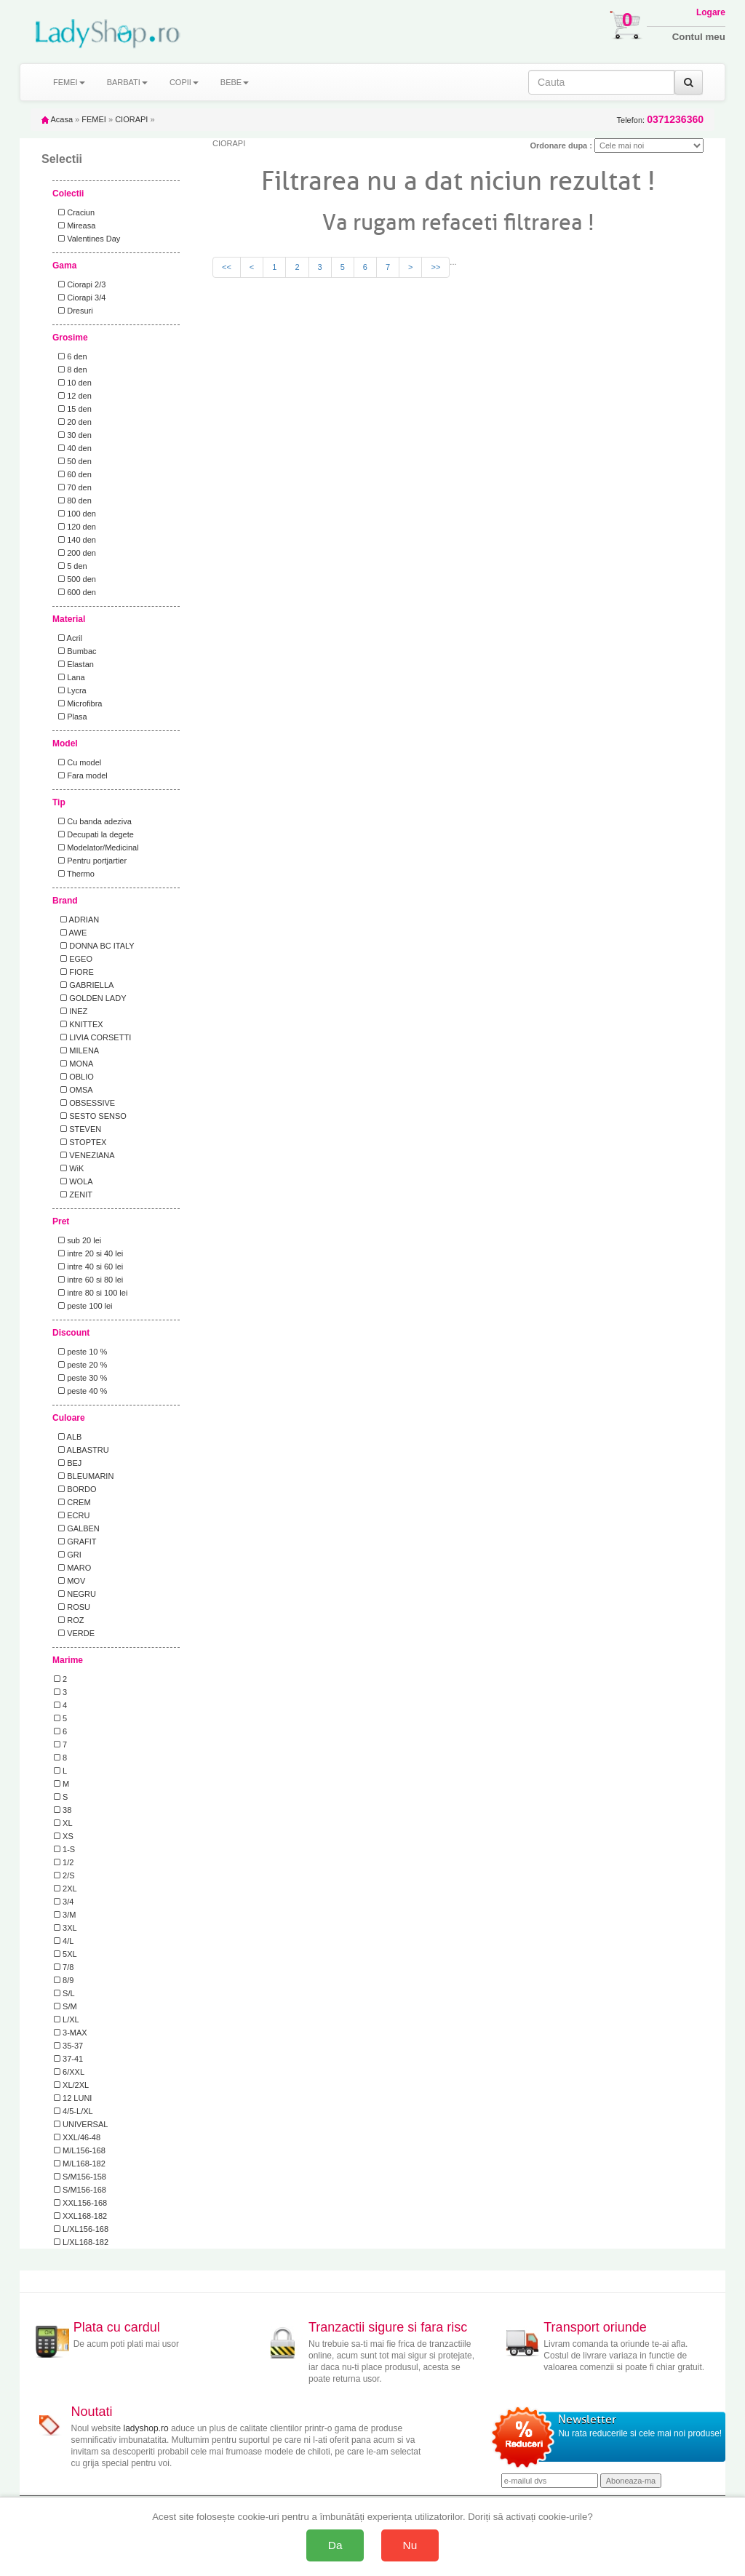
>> (435, 267)
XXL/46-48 (77, 2137)
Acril (68, 638)
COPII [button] (184, 82)
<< (226, 267)
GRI (67, 1554)
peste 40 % (80, 1391)
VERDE (74, 1633)
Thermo (74, 873)
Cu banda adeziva (93, 821)
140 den (75, 539)
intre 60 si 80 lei (88, 1279)
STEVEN (77, 1129)
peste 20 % (80, 1364)
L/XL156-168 (81, 2229)
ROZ (69, 1620)
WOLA (73, 1181)
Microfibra (78, 703)
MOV (69, 1580)
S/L (64, 1993)
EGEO (73, 958)
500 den (75, 579)
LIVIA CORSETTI (92, 1037)
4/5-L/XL (73, 2111)
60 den (73, 474)
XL (63, 1823)
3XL (65, 1927)
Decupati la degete (94, 834)
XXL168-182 (80, 2216)
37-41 (68, 2058)
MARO (72, 1567)
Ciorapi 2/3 (79, 284)
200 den (75, 553)
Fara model (81, 775)
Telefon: (660, 119)
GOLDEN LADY (90, 998)
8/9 (63, 1980)
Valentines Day (87, 238)
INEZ (70, 1011)
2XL (65, 1888)
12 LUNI (73, 2098)
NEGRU (75, 1594)
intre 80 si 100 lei (90, 1292)
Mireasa (74, 225)
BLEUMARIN (83, 1476)
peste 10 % (80, 1351)
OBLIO (74, 1076)
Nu (410, 2545)
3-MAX (70, 2032)
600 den (75, 592)
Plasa (70, 716)
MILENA (76, 1050)
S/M (65, 2006)
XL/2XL (71, 2085)
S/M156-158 (80, 2176)
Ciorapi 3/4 (79, 297)
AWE (70, 932)
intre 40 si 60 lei (88, 1266)
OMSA (73, 1089)
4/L (63, 1941)
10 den (73, 382)
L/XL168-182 (81, 2242)
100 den (75, 513)
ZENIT (73, 1194)
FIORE (74, 972)
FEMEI (93, 119)
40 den (73, 448)
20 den (73, 422)
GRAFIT (75, 1541)
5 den (70, 566)
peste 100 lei (83, 1305)
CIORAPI (131, 119)
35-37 (68, 2045)
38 (62, 1810)
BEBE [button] (234, 82)
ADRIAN (76, 919)
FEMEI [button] (69, 82)
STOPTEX (80, 1142)
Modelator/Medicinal (96, 847)
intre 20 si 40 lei (88, 1253)
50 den (73, 461)
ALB (67, 1436)
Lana (69, 677)
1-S (64, 1849)
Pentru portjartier (90, 860)
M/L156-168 (79, 2150)
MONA (73, 1063)
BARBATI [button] (127, 82)
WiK (69, 1168)
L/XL (66, 2019)
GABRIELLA (83, 985)
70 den (73, 487)
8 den (70, 369)
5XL (65, 1954)
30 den (73, 435)
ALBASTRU (81, 1449)
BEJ (67, 1463)
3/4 (63, 1901)
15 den (73, 408)
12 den (73, 395)
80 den (73, 500)
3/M (65, 1914)
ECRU (71, 1515)
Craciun (74, 212)
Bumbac (75, 651)
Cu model (77, 762)
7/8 (63, 1967)
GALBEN (77, 1528)
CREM (72, 1502)
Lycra (70, 690)
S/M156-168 (80, 2189)
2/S (64, 1875)
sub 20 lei (77, 1240)
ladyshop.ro (146, 2428)
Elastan (74, 664)
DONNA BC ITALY (94, 945)
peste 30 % (80, 1377)
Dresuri (73, 310)
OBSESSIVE (84, 1102)
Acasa (57, 119)
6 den (70, 356)
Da (335, 2545)
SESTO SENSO (90, 1116)
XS (63, 1836)
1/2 (63, 1862)
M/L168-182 (79, 2163)
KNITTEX (78, 1024)
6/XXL (69, 2071)
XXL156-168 (80, 2202)
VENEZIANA (84, 1155)
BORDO (75, 1489)
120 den (75, 526)
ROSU (72, 1607)
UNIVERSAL (81, 2124)
